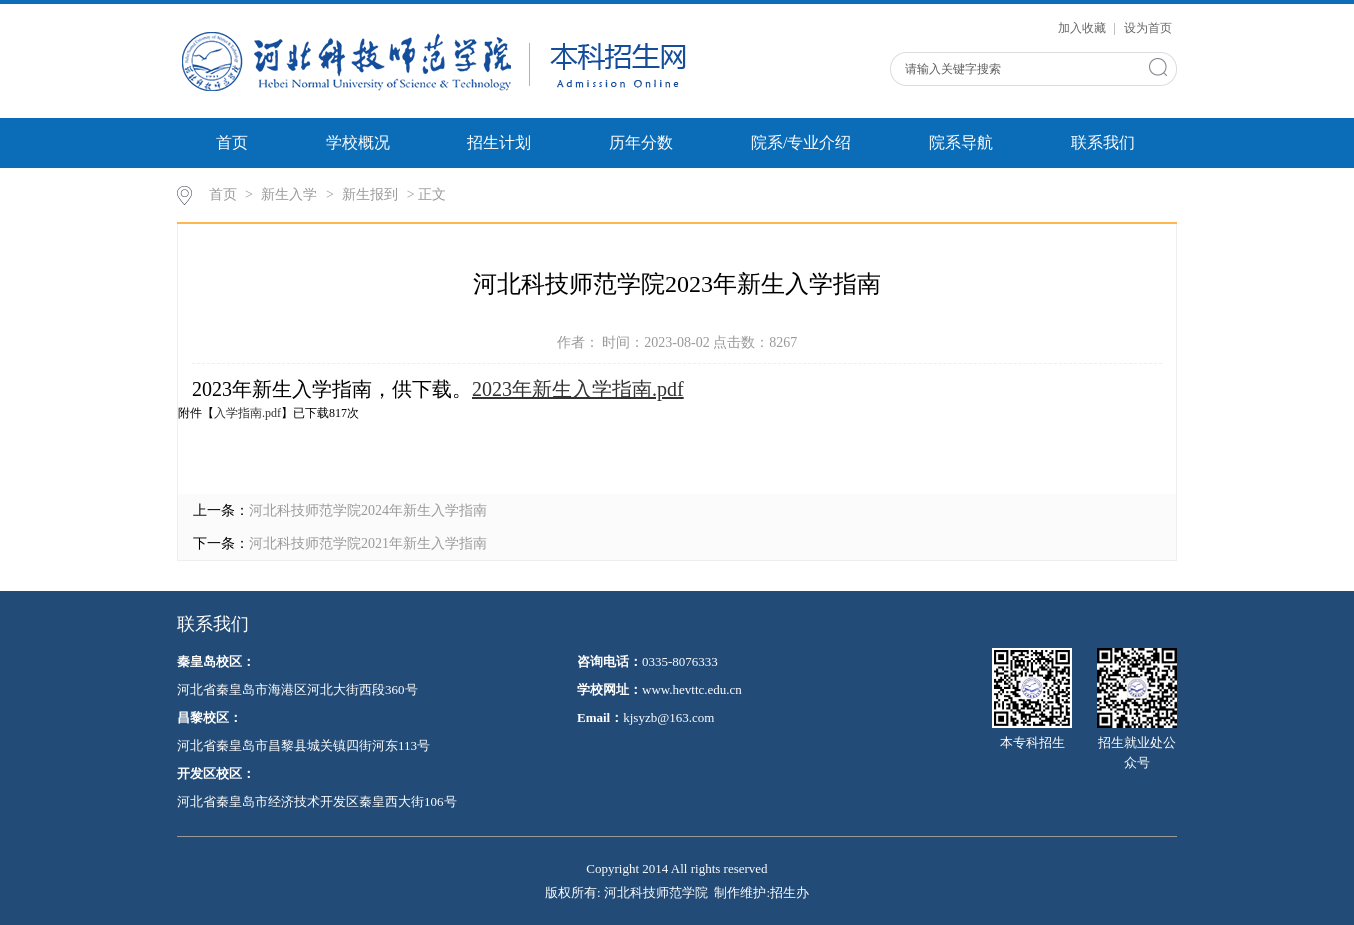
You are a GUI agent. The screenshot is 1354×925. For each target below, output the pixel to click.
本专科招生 (1032, 699)
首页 (232, 142)
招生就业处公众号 (1137, 709)
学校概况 (358, 142)
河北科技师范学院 (656, 892)
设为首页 (1148, 28)
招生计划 (499, 142)
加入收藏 (1083, 28)
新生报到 (370, 194)
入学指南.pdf (247, 413)
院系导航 (961, 142)
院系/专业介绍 (801, 142)
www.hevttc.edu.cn (692, 689)
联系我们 (1103, 142)
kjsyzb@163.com (668, 717)
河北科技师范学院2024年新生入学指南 (368, 510)
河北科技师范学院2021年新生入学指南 (368, 543)
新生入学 (289, 194)
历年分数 (641, 142)
